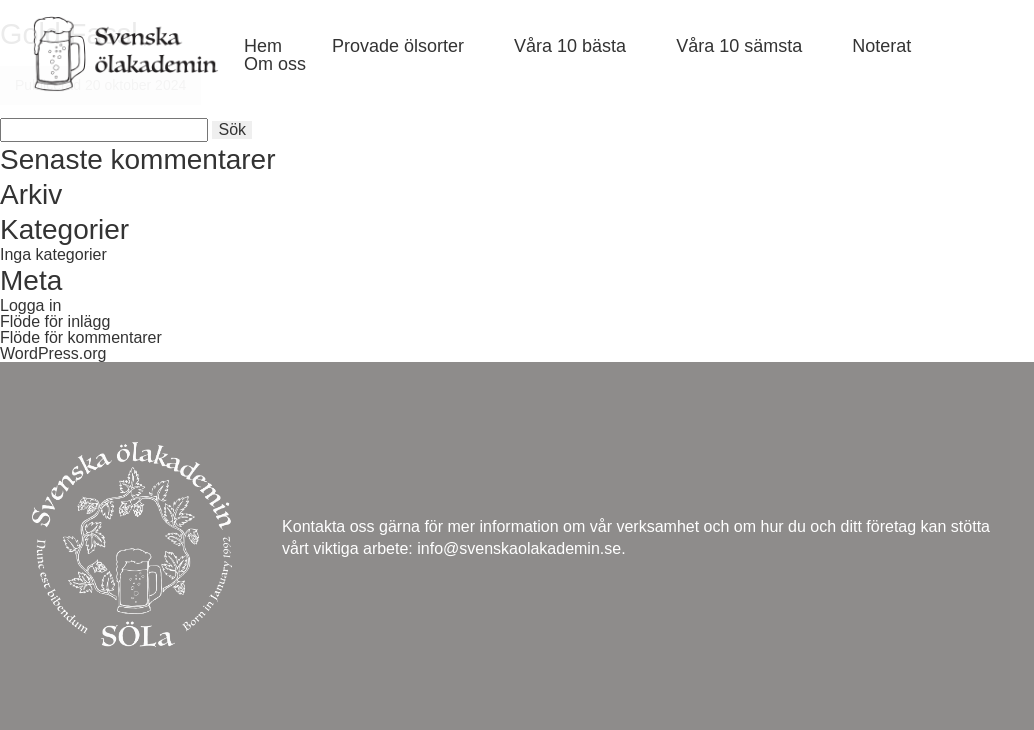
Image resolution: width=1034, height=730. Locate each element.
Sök (232, 129)
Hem (263, 46)
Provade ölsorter (398, 46)
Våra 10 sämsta (739, 46)
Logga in (30, 305)
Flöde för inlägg (55, 321)
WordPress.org (53, 353)
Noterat (881, 46)
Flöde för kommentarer (81, 337)
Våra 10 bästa (570, 46)
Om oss (275, 64)
